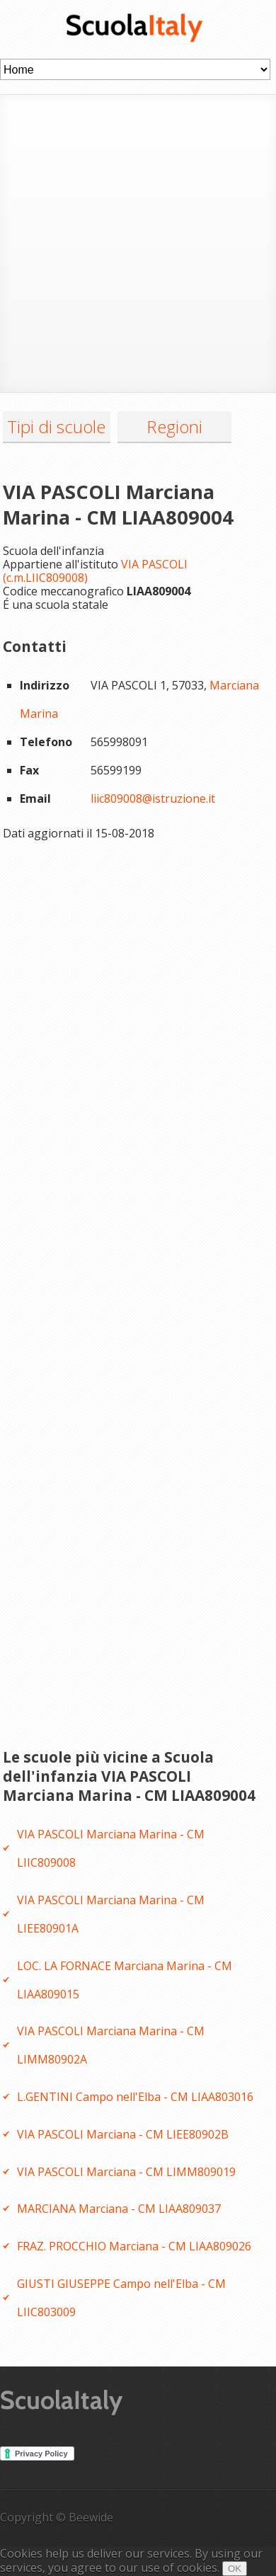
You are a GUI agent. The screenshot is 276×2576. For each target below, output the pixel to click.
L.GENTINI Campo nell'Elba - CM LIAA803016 (135, 2097)
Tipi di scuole (56, 426)
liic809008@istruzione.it (153, 798)
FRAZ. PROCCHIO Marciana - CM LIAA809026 (134, 2246)
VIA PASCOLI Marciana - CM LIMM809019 (126, 2172)
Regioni (174, 426)
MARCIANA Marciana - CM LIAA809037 (119, 2208)
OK (234, 2568)
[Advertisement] (138, 242)
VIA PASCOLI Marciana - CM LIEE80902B (123, 2134)
